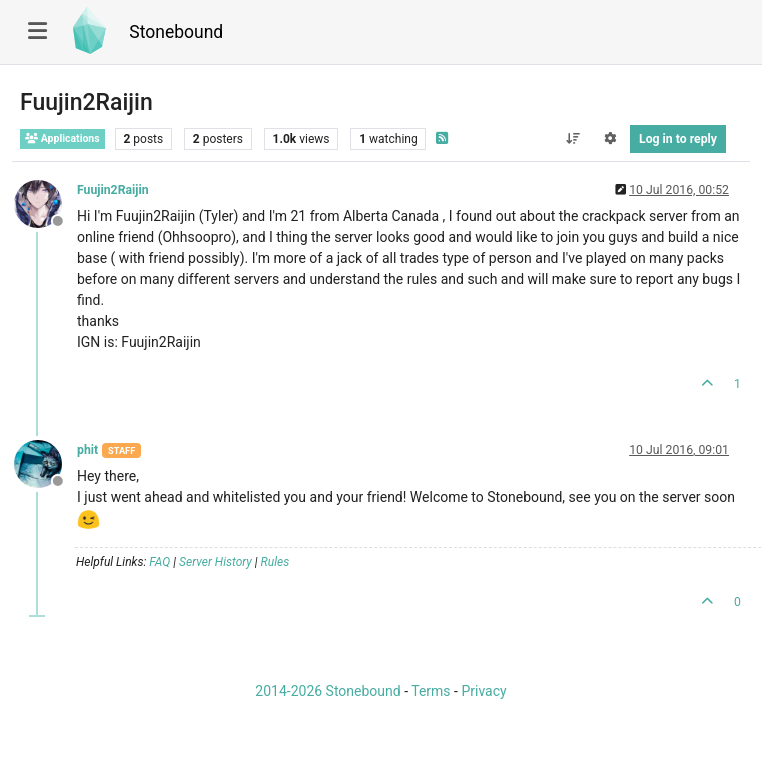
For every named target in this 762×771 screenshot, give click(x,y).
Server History (215, 562)
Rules (275, 562)
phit (87, 450)
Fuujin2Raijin (113, 190)
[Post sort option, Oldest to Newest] (572, 139)
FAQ (159, 562)
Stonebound (176, 32)
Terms (430, 691)
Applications (62, 138)
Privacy (483, 691)
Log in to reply (678, 139)
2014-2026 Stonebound (327, 691)
